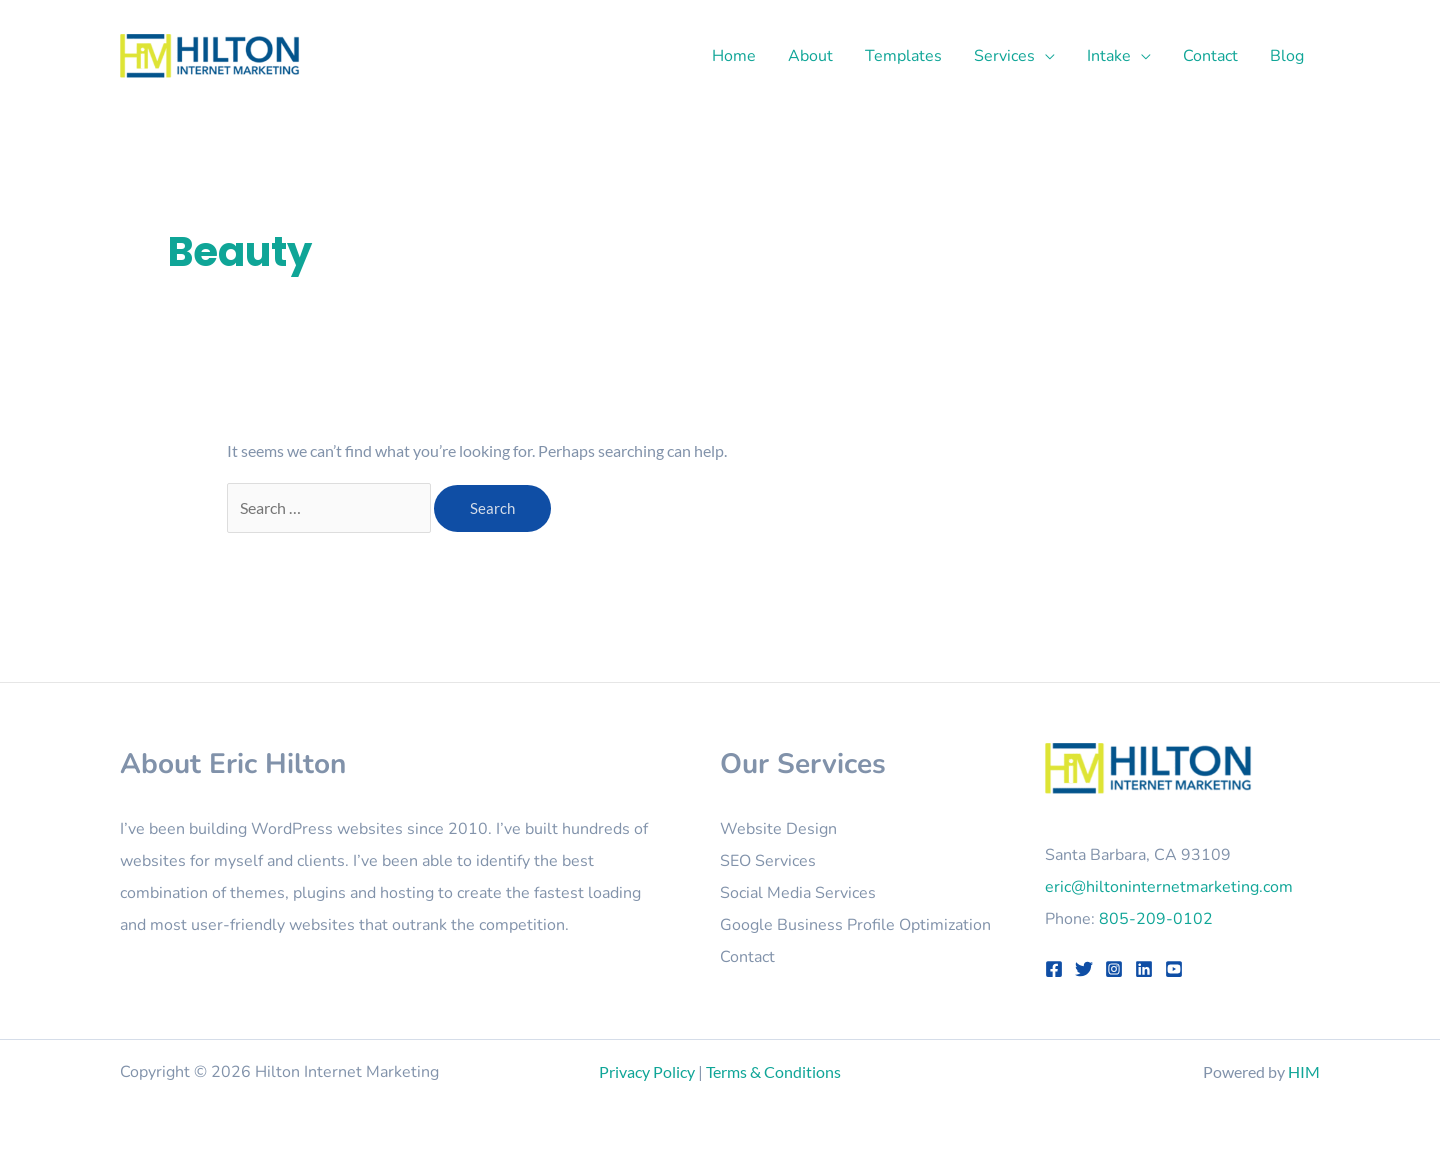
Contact (747, 957)
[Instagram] (1114, 969)
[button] (1045, 56)
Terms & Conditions (773, 1071)
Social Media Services (798, 893)
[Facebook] (1054, 969)
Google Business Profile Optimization (855, 925)
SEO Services (768, 861)
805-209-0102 (1156, 919)
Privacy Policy (647, 1071)
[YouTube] (1174, 969)
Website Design (778, 829)
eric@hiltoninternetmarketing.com (1169, 887)
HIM (1304, 1071)
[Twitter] (1084, 969)
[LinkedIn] (1144, 969)
